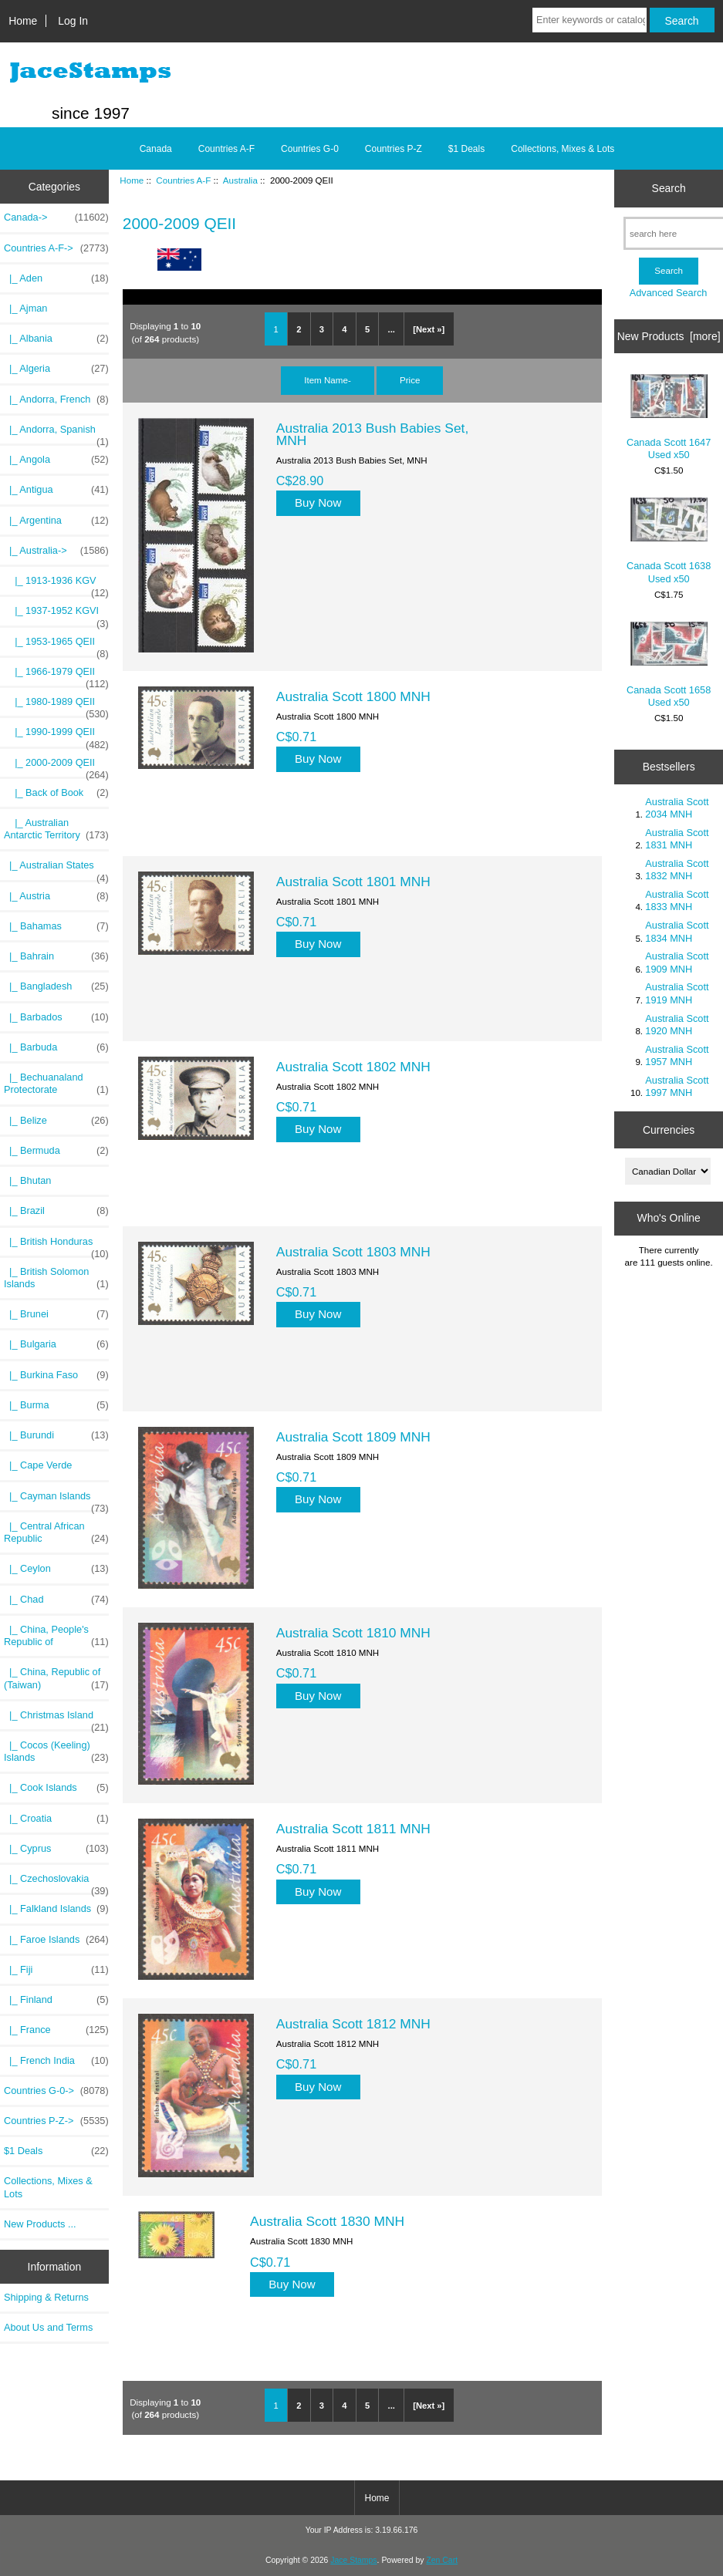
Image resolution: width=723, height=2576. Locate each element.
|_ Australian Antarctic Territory (56, 829)
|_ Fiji (56, 1970)
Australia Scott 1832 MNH (676, 870)
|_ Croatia (56, 1818)
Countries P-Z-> (56, 2121)
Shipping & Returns (46, 2297)
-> (56, 248)
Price (410, 380)
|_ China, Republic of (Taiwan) (56, 1678)
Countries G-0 (310, 148)
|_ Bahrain (56, 956)
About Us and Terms (48, 2327)
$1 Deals (466, 148)
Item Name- (327, 380)
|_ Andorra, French (56, 399)
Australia (240, 180)
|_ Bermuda (56, 1151)
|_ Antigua (56, 490)
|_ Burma (56, 1405)
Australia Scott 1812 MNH (353, 2023)
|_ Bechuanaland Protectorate (56, 1083)
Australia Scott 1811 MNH (353, 1828)
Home (22, 21)
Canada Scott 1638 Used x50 (669, 540)
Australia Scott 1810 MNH (353, 1632)
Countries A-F (183, 180)
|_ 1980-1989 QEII (56, 706)
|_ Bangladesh (56, 986)
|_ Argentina (56, 520)
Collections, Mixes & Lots (562, 148)
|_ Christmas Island (56, 1719)
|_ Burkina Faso (56, 1375)
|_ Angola (56, 459)
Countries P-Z (393, 148)
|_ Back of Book (56, 793)
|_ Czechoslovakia (56, 1883)
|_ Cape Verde (38, 1465)
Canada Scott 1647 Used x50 (669, 417)
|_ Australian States (56, 869)
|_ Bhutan (27, 1180)
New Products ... (40, 2224)
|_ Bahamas (56, 926)
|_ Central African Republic (56, 1532)
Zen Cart (442, 2560)
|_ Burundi (56, 1435)
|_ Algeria (56, 368)
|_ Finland (56, 2000)
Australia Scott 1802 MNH (353, 1066)
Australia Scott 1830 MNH (327, 2221)
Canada (156, 148)
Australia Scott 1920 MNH (676, 1025)
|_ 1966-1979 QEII (56, 676)
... (391, 329)
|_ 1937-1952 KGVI (56, 615)
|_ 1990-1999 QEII (56, 736)
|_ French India (56, 2061)
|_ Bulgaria (56, 1344)
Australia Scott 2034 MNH (676, 808)
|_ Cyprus (56, 1849)
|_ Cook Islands (56, 1788)
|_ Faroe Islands (56, 1940)
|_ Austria (56, 896)
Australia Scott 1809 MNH (353, 1437)
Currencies (668, 1130)
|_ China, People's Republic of (56, 1635)
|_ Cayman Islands (56, 1500)
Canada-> (56, 217)
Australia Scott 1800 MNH (353, 696)
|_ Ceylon (56, 1569)
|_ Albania (56, 338)
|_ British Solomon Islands (56, 1278)
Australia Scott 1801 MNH (353, 881)
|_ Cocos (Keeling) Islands (56, 1751)
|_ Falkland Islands (56, 1909)
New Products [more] (669, 336)
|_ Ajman (25, 308)
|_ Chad (56, 1599)
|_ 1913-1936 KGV (56, 585)
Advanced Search (669, 292)
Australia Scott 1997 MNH (676, 1086)
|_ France (56, 2030)
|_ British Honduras (56, 1246)
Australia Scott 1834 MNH (676, 931)
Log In (73, 21)
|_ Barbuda (56, 1047)
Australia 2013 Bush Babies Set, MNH (372, 434)
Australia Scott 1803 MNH (353, 1251)
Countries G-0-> (56, 2091)
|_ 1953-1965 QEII (56, 646)
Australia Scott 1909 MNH (676, 962)
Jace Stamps (353, 2560)
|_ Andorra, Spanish (56, 433)
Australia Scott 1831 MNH (676, 839)
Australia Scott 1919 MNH (676, 993)
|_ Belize (56, 1120)
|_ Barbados (56, 1017)
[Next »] (428, 329)
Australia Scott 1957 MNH (676, 1055)
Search (669, 188)
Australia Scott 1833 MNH (676, 900)
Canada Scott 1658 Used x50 (669, 665)
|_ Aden (56, 278)
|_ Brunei (56, 1314)
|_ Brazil (56, 1211)
